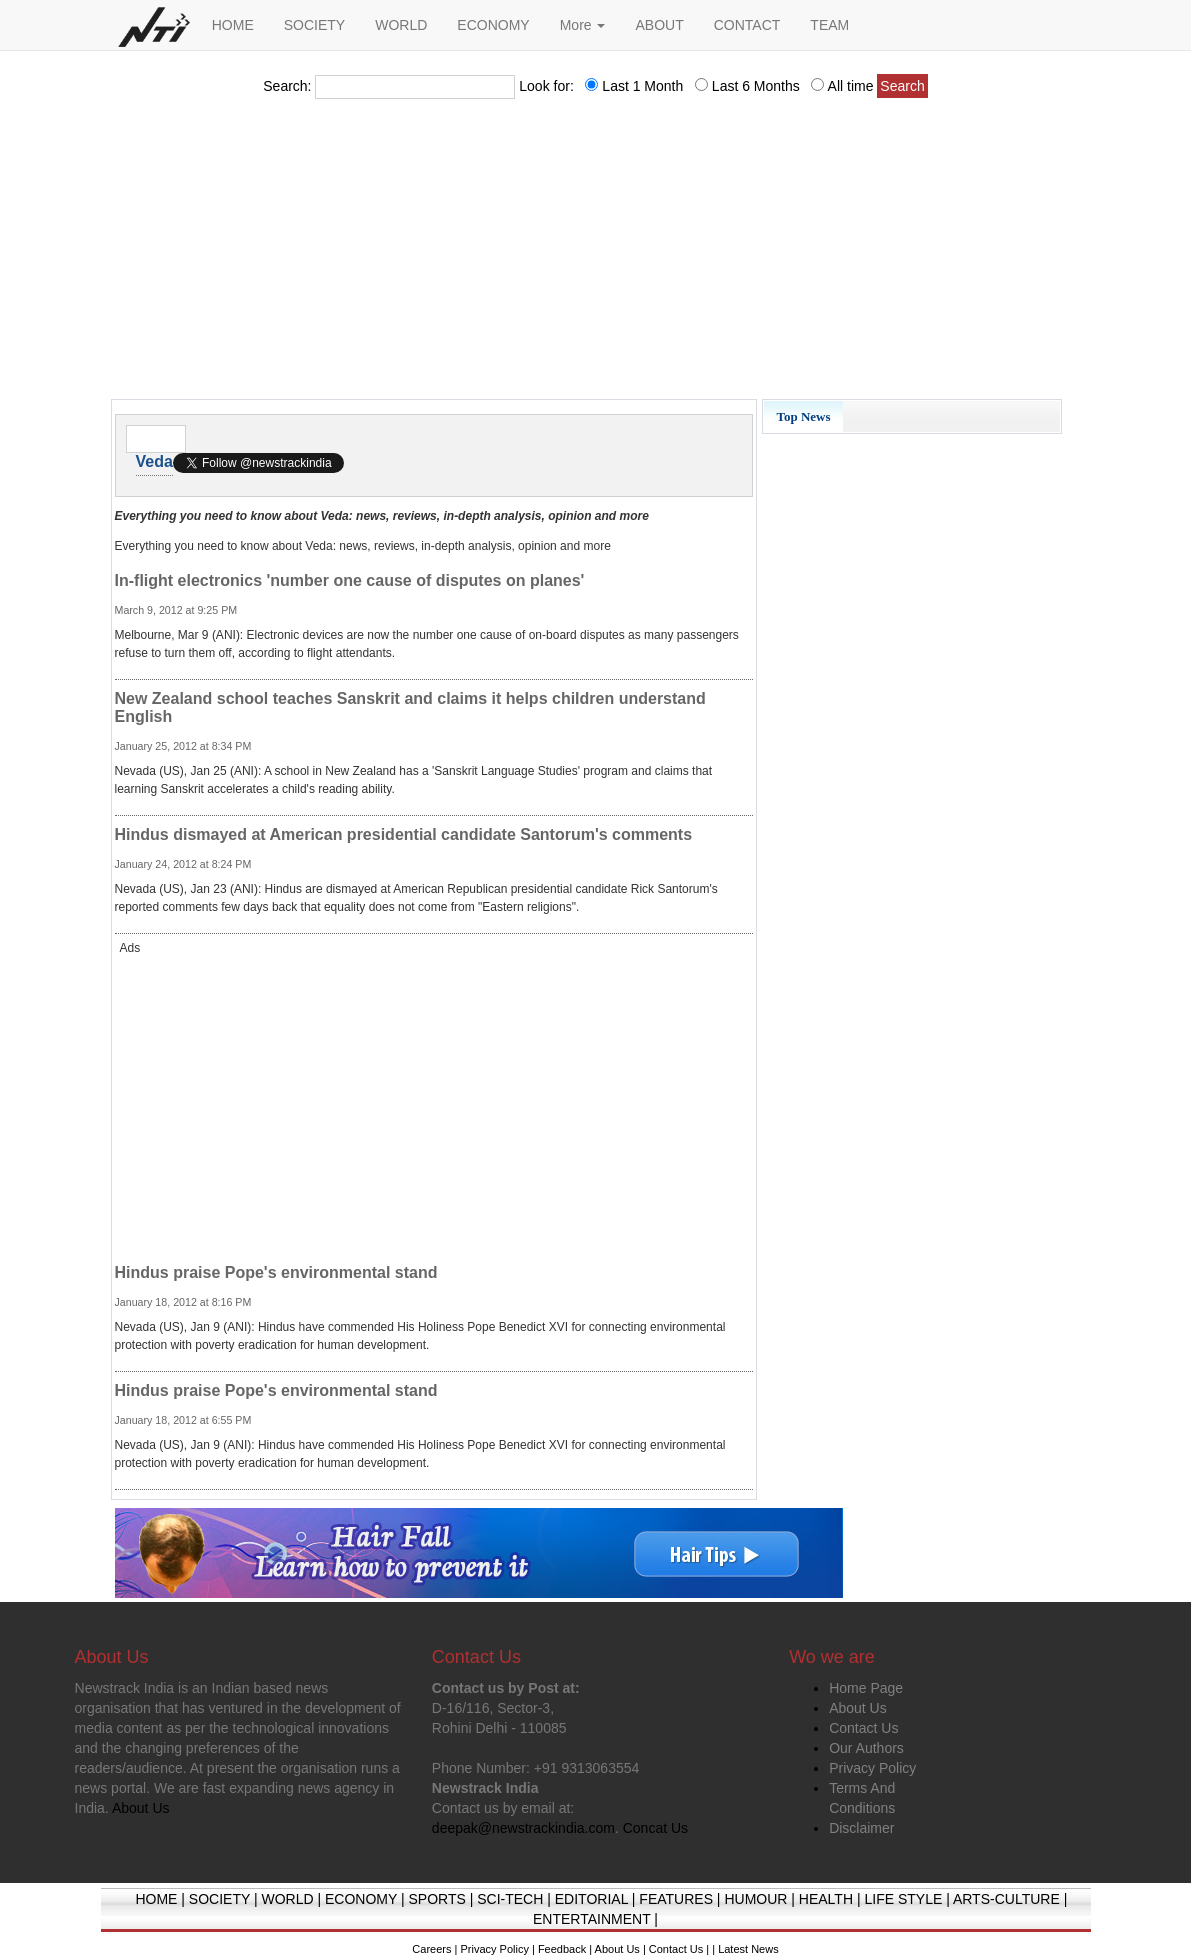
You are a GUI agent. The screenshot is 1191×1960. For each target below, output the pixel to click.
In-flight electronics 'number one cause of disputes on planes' (350, 580)
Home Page (866, 1688)
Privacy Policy (872, 1768)
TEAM (829, 25)
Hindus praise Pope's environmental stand (276, 1272)
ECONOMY (493, 25)
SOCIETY (314, 25)
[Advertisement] (596, 255)
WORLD (401, 25)
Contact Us (863, 1728)
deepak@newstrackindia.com (523, 1828)
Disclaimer (861, 1828)
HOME (233, 25)
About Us (858, 1708)
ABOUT (659, 25)
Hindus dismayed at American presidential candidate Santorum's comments (404, 834)
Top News (803, 416)
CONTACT (747, 25)
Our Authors (866, 1748)
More (583, 25)
